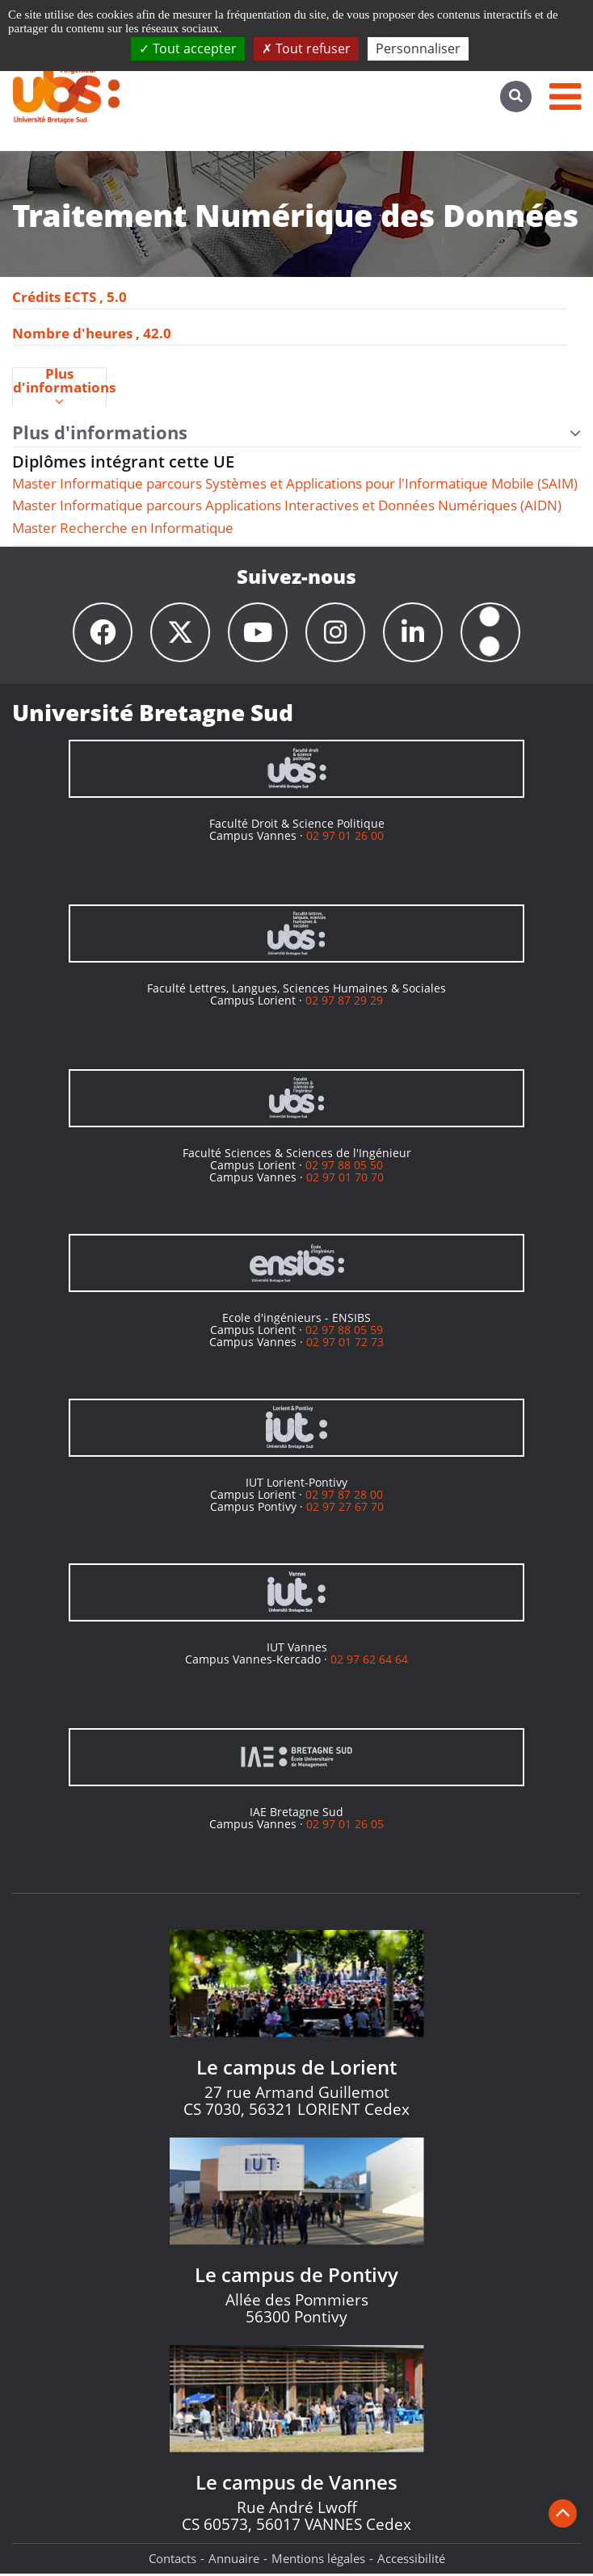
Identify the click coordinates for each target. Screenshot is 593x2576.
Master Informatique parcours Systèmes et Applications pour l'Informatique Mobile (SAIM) (295, 483)
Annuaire (233, 2561)
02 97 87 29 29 (344, 1002)
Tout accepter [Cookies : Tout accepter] (188, 48)
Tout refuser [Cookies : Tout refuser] (306, 48)
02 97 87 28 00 (344, 1497)
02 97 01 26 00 (345, 838)
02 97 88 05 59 (344, 1332)
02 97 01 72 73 (345, 1345)
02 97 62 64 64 (369, 1661)
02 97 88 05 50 (344, 1167)
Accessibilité (411, 2561)
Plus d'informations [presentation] (59, 388)
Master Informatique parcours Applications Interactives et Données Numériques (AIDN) (286, 505)
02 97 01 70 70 (345, 1180)
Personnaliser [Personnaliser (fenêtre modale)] (418, 48)
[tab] (59, 386)
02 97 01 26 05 (345, 1826)
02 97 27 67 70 (345, 1510)
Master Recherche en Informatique (122, 527)
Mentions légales (318, 2561)
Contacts (172, 2561)
